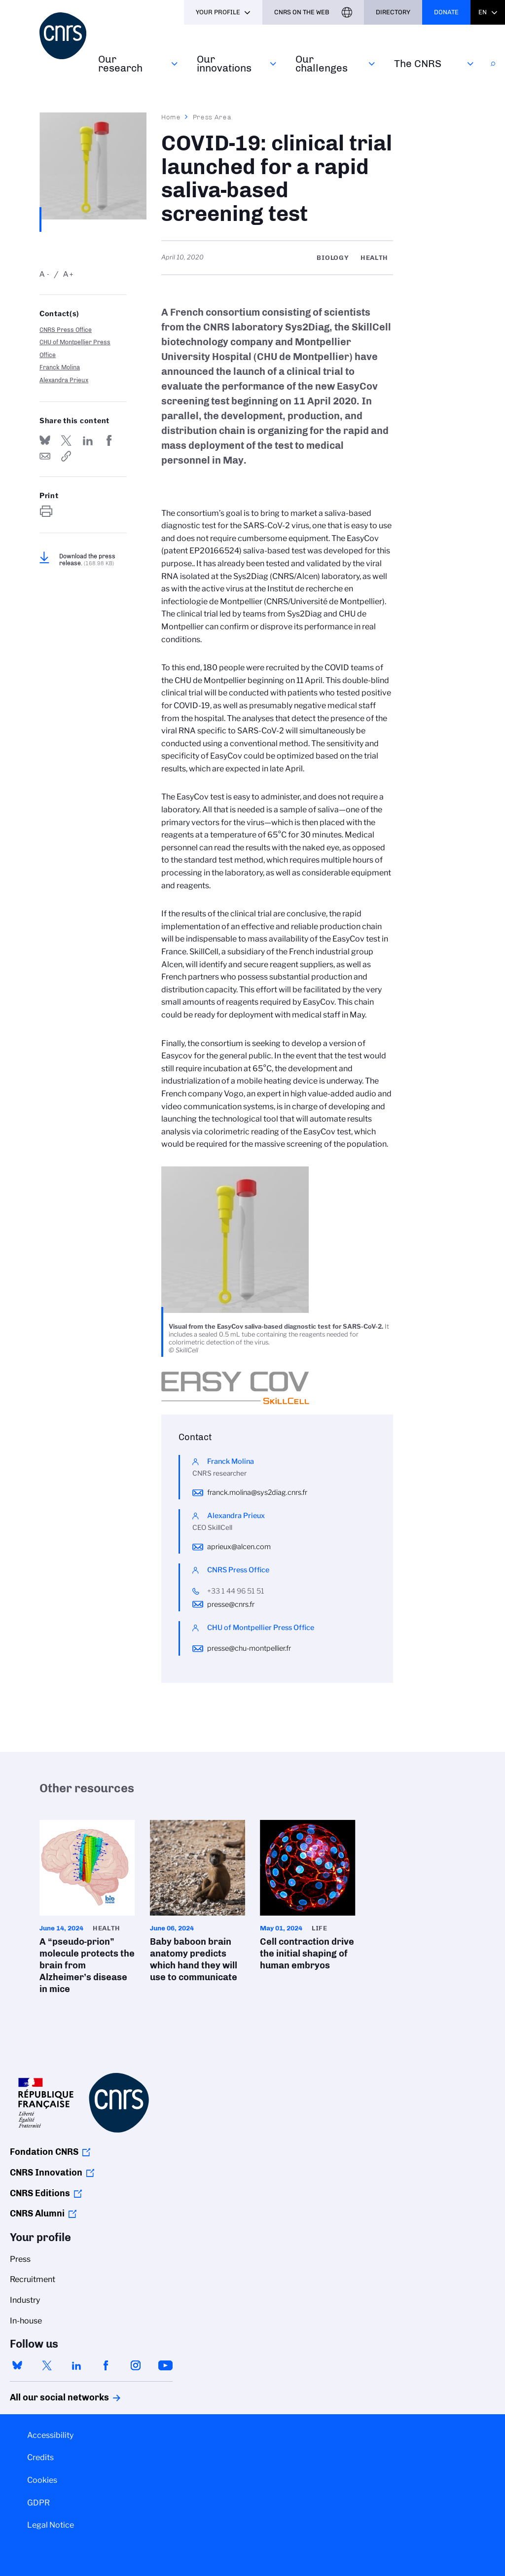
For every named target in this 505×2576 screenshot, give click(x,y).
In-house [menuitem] (26, 2320)
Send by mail (44, 456)
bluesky (17, 2365)
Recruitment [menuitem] (32, 2279)
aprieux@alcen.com (239, 1546)
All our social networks (49, 2397)
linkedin (76, 2365)
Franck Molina (59, 367)
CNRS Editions (40, 2193)
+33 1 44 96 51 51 (235, 1591)
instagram (135, 2365)
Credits (40, 2457)
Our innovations (224, 63)
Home (171, 117)
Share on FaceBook (109, 440)
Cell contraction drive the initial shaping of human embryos (308, 1898)
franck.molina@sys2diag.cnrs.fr (257, 1492)
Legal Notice (50, 2525)
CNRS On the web (301, 12)
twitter (46, 2365)
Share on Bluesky (44, 440)
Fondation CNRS (44, 2151)
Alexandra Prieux (63, 380)
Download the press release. (87, 559)
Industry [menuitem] (25, 2300)
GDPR (38, 2502)
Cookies (42, 2480)
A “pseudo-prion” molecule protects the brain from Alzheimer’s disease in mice (87, 1910)
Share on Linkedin (87, 440)
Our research (120, 63)
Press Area (212, 117)
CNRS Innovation (46, 2172)
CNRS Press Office (65, 329)
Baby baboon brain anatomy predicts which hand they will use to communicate (198, 1904)
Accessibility (50, 2435)
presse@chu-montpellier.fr (249, 1648)
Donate (446, 12)
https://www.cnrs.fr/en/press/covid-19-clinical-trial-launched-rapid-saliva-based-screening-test (66, 456)
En (482, 12)
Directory (393, 12)
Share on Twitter (66, 440)
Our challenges (321, 63)
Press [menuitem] (20, 2259)
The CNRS (417, 63)
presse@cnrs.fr (230, 1604)
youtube (165, 2365)
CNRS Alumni (37, 2213)
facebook (106, 2365)
